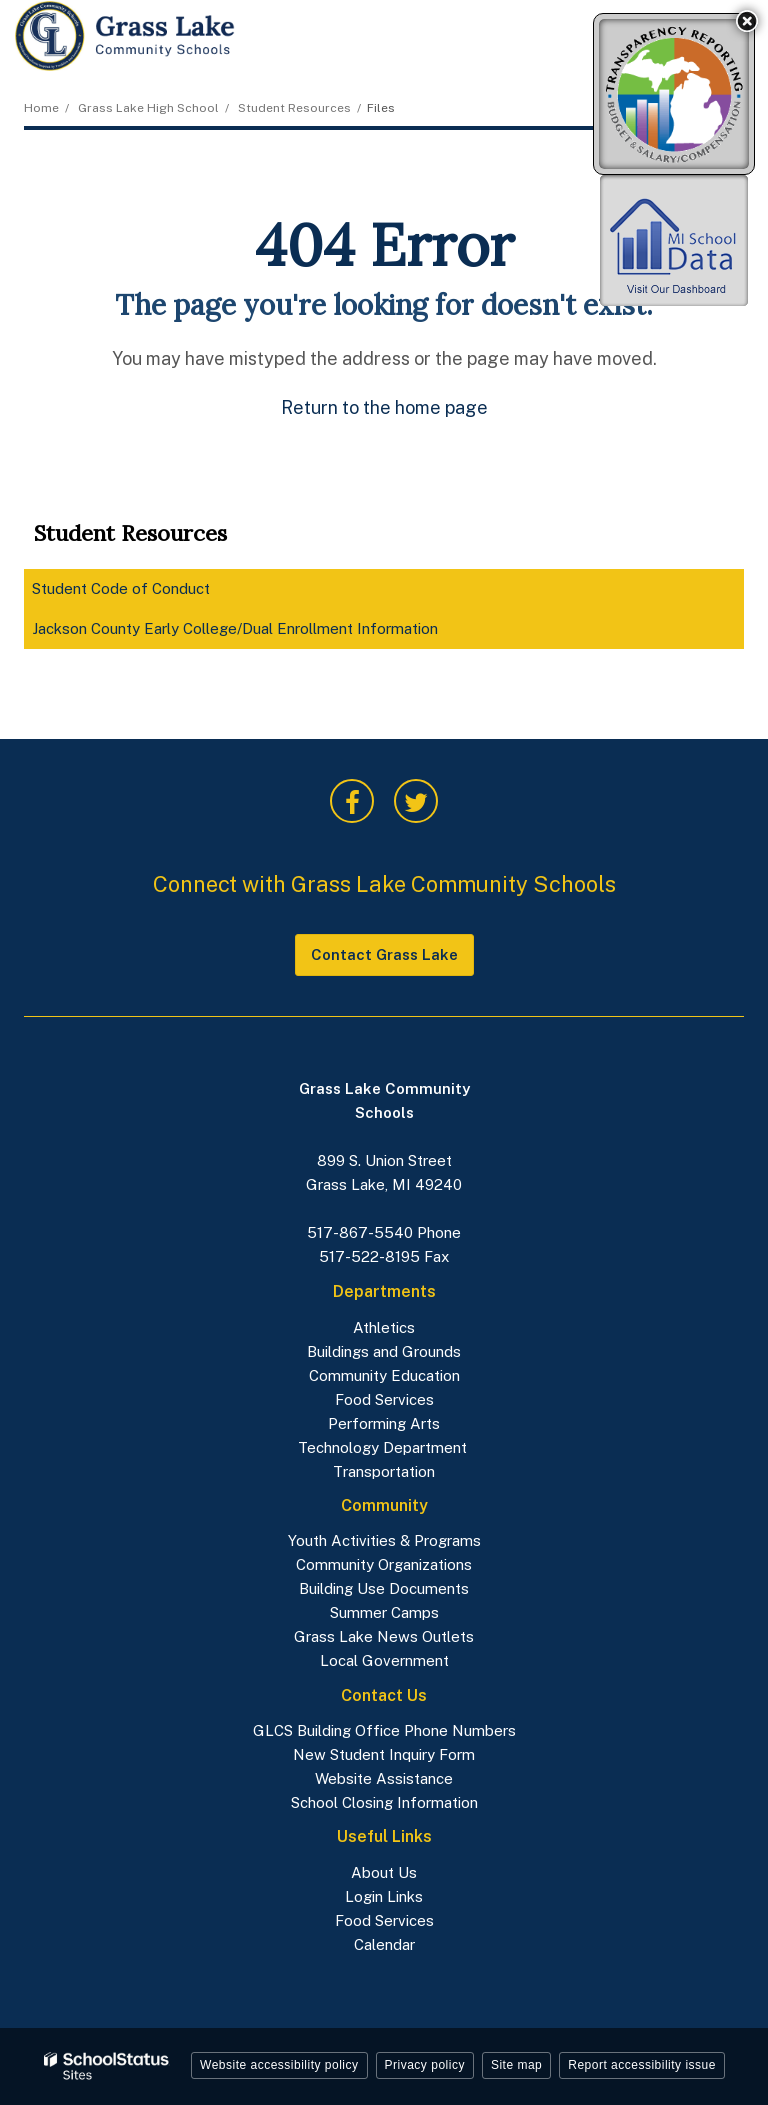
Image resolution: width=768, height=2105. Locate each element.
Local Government (384, 1660)
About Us (384, 1872)
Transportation (384, 1471)
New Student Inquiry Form (384, 1754)
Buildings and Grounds (384, 1351)
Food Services (384, 1399)
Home (41, 108)
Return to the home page (384, 407)
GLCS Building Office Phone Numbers (384, 1730)
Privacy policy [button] (425, 2065)
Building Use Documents (384, 1588)
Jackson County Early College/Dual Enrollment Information (235, 628)
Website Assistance (384, 1778)
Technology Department (384, 1447)
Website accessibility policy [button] (279, 2065)
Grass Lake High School (148, 108)
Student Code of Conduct (149, 592)
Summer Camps (384, 1612)
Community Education (384, 1375)
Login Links (384, 1896)
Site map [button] (516, 2065)
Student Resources (294, 108)
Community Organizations (384, 1564)
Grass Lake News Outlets (384, 1636)
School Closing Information (384, 1802)
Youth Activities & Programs (384, 1540)
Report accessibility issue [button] (642, 2065)
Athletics (384, 1327)
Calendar (384, 1944)
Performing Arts (384, 1423)
